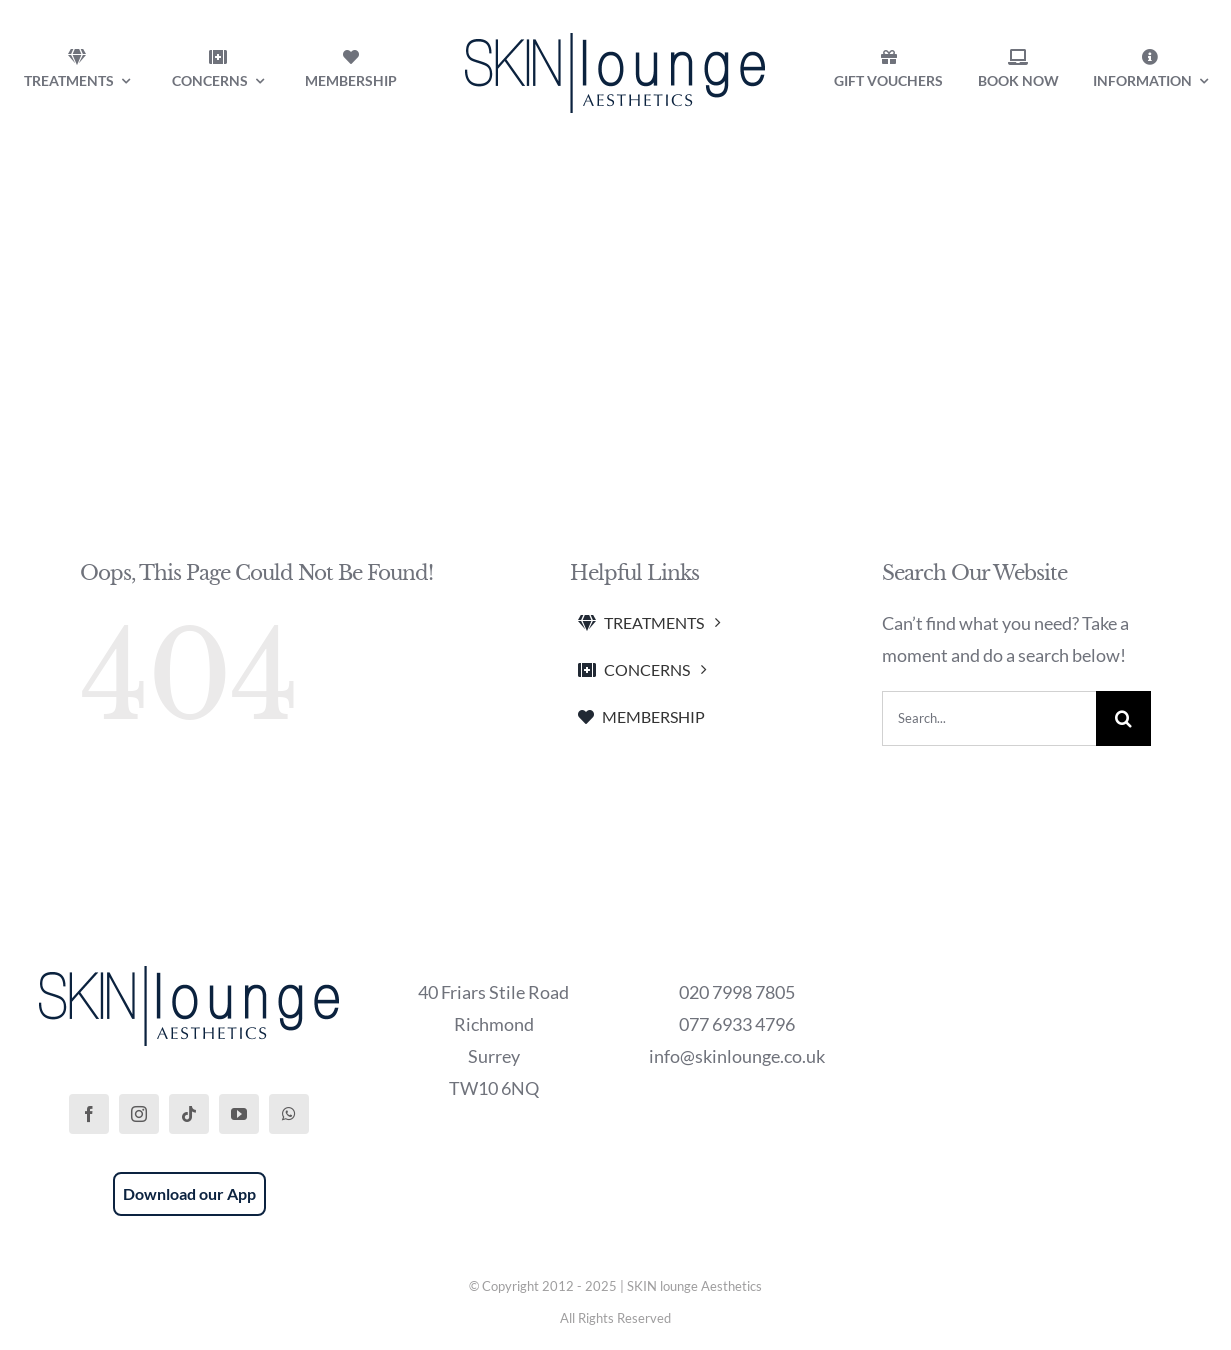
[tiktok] (189, 1114)
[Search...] (989, 718)
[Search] (1123, 718)
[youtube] (239, 1114)
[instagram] (139, 1114)
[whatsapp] (289, 1114)
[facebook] (89, 1114)
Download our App (189, 1193)
